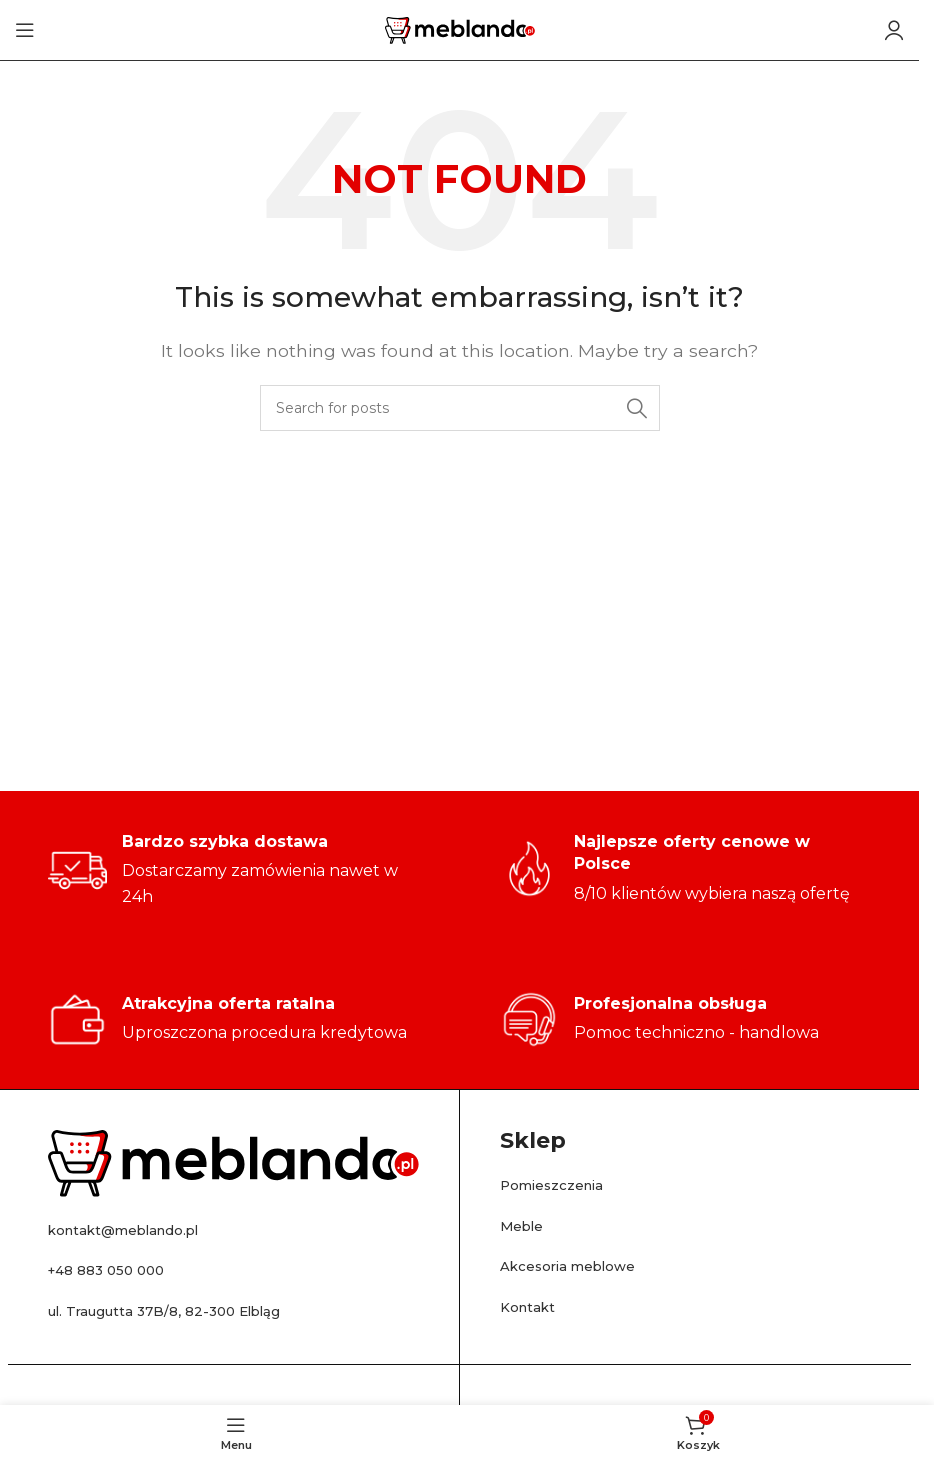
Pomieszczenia (562, 1184)
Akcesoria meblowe (581, 1265)
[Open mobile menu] (25, 30)
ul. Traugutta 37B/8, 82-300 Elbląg (186, 1310)
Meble (525, 1225)
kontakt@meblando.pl (140, 1229)
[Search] (460, 408)
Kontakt (533, 1306)
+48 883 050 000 (118, 1269)
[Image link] (233, 1162)
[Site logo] (460, 28)
